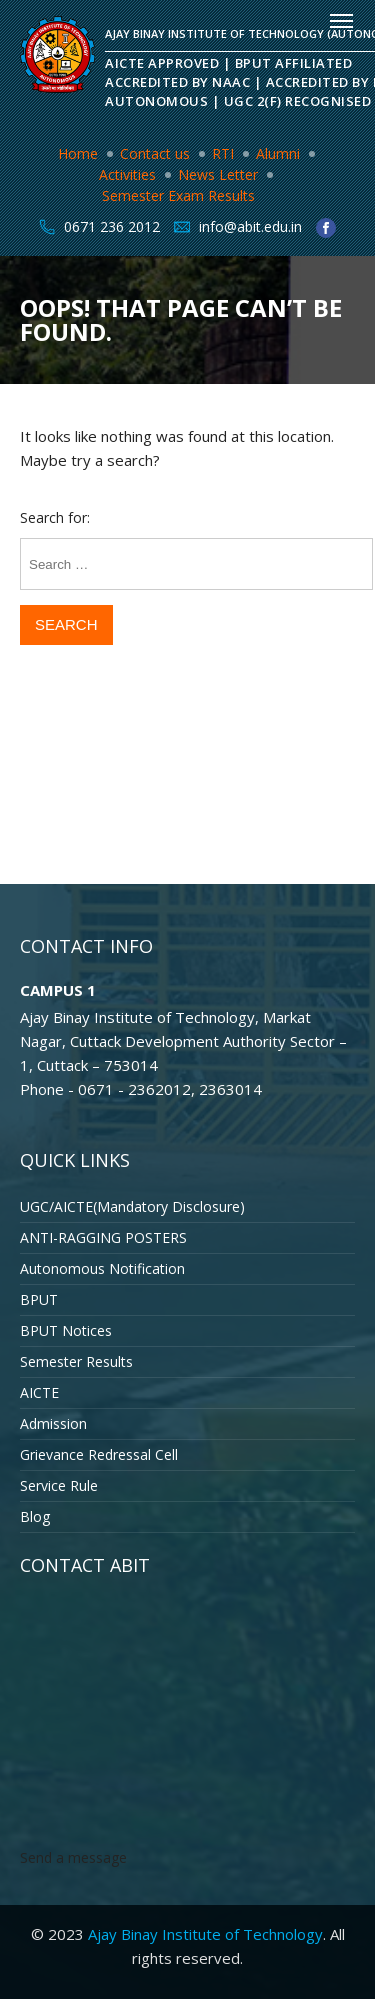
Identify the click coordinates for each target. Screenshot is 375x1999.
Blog (35, 1516)
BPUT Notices (66, 1330)
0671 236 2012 (112, 226)
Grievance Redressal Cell (99, 1454)
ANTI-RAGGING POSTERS (103, 1237)
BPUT (39, 1299)
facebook (326, 228)
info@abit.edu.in (250, 226)
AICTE (39, 1392)
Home (78, 153)
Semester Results (76, 1361)
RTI (223, 153)
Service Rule (59, 1485)
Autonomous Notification (102, 1268)
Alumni (278, 153)
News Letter (218, 174)
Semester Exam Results (178, 195)
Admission (53, 1423)
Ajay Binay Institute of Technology (205, 1934)
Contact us (155, 153)
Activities (127, 174)
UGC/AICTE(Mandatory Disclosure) (132, 1206)
